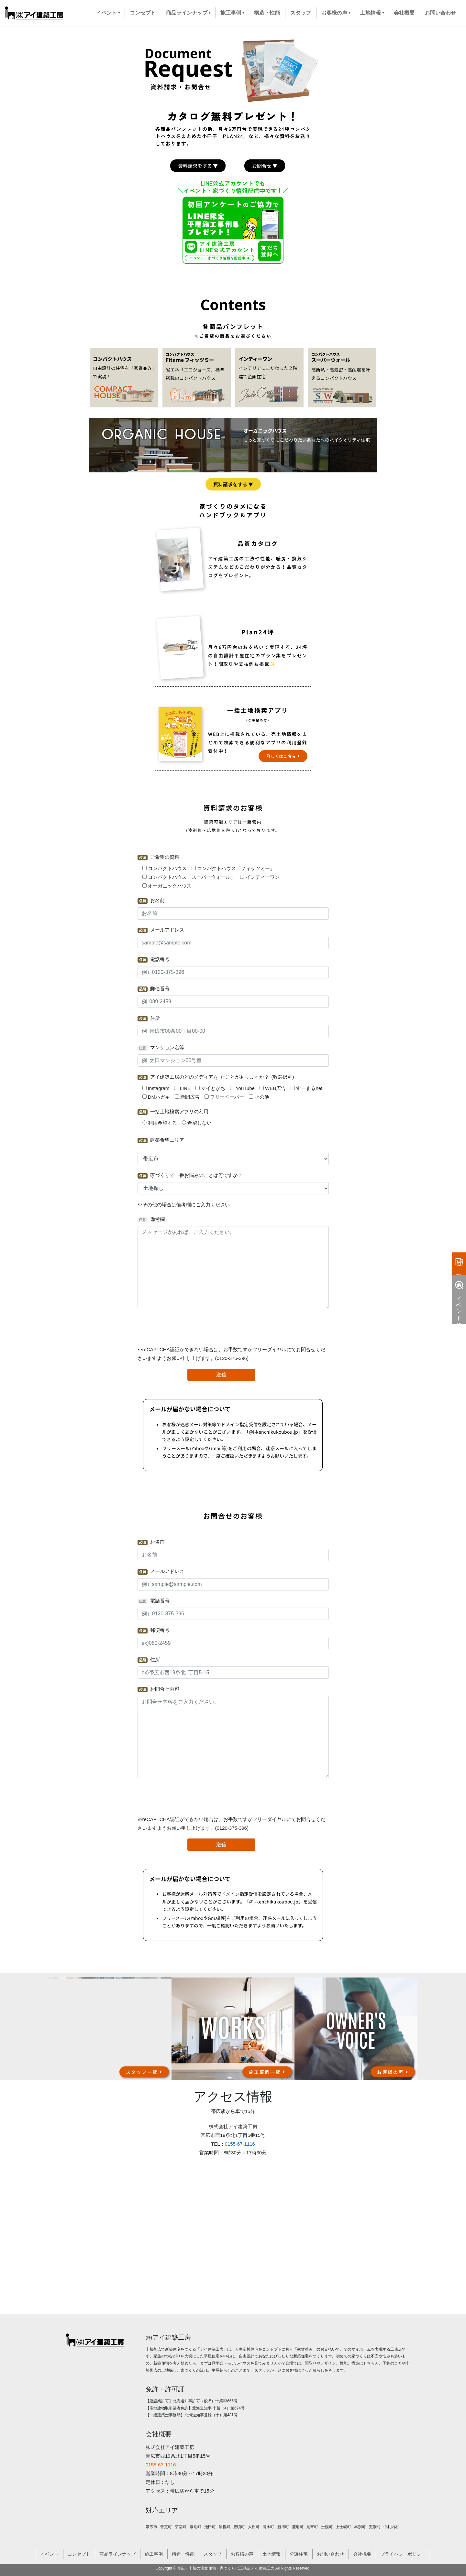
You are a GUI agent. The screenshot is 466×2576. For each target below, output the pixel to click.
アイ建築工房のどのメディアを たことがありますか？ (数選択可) (216, 1077)
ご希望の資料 (158, 857)
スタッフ (213, 2554)
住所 (149, 1018)
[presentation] (233, 1326)
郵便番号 (154, 989)
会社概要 (362, 2554)
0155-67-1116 (240, 2144)
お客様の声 (242, 2554)
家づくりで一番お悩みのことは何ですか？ (190, 1175)
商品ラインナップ (117, 2554)
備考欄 (151, 1219)
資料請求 (459, 1262)
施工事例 (154, 2554)
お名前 (151, 901)
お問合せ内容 (158, 1689)
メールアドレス (161, 930)
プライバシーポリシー (403, 2554)
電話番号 (154, 959)
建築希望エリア (161, 1140)
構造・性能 (183, 2554)
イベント (49, 2554)
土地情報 (271, 2554)
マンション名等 (161, 1048)
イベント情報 (459, 1299)
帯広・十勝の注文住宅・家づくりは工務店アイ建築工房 (225, 2568)
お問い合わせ (330, 2554)
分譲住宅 (299, 2554)
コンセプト (79, 2554)
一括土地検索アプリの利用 (173, 1112)
